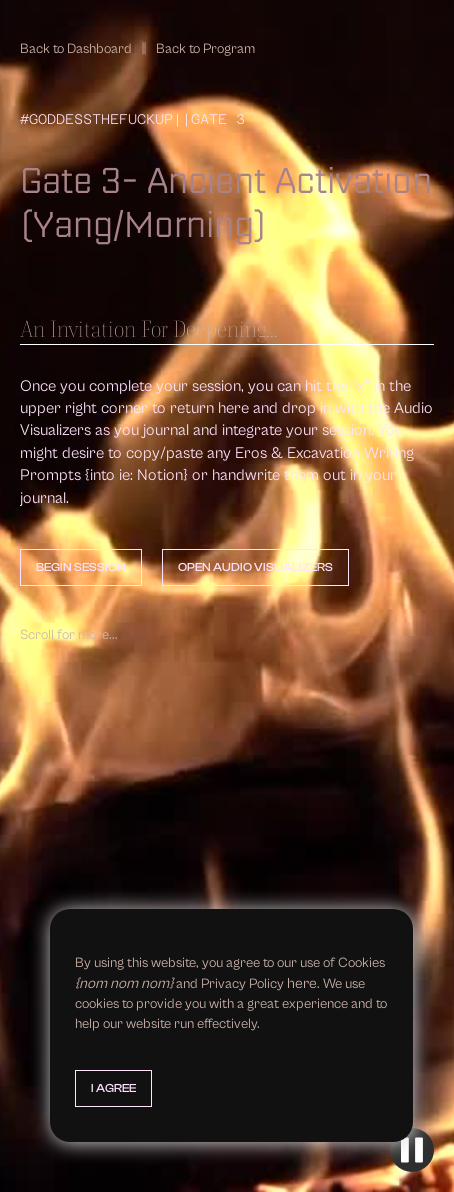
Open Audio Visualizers (255, 567)
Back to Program (205, 49)
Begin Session (81, 567)
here (302, 983)
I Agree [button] (113, 1088)
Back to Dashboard (76, 49)
